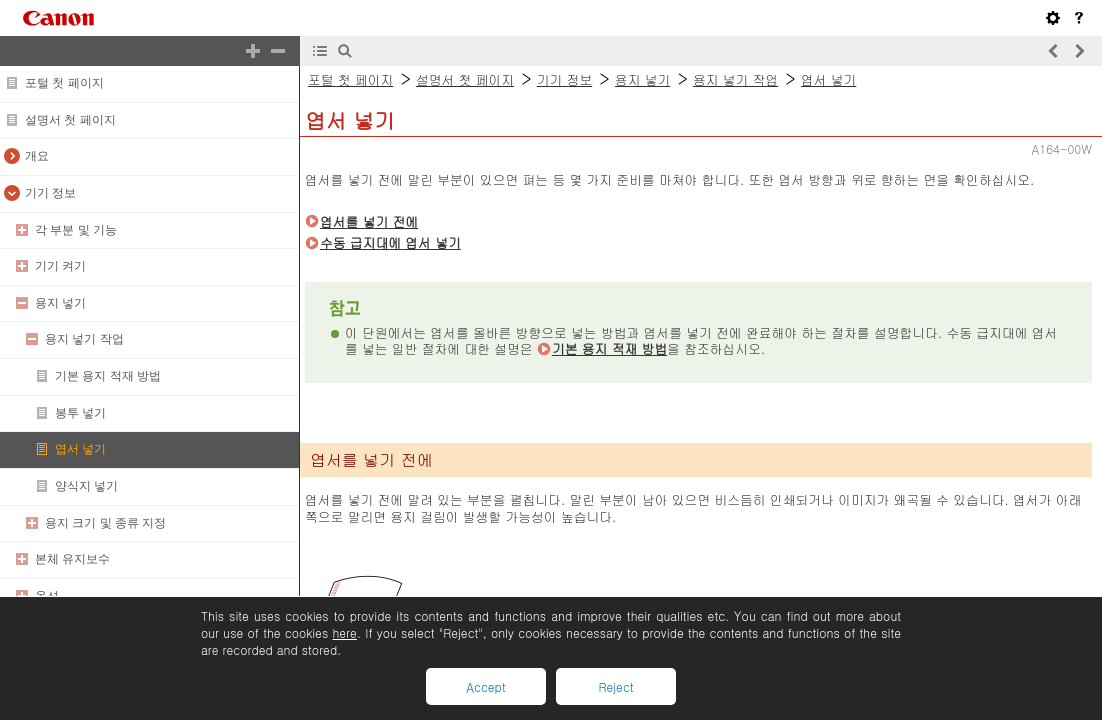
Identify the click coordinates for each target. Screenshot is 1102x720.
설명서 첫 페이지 (70, 120)
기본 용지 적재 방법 (108, 376)
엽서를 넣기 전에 (369, 221)
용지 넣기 (60, 303)
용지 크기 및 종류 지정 (105, 523)
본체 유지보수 (72, 559)
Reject (615, 686)
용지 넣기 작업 (84, 339)
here (344, 632)
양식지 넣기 (86, 486)
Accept (485, 686)
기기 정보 (50, 193)
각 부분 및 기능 (76, 230)
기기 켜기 (60, 266)
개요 (37, 156)
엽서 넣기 (80, 449)
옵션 (47, 596)
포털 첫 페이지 (64, 83)
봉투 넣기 (80, 413)
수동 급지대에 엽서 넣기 (390, 242)
